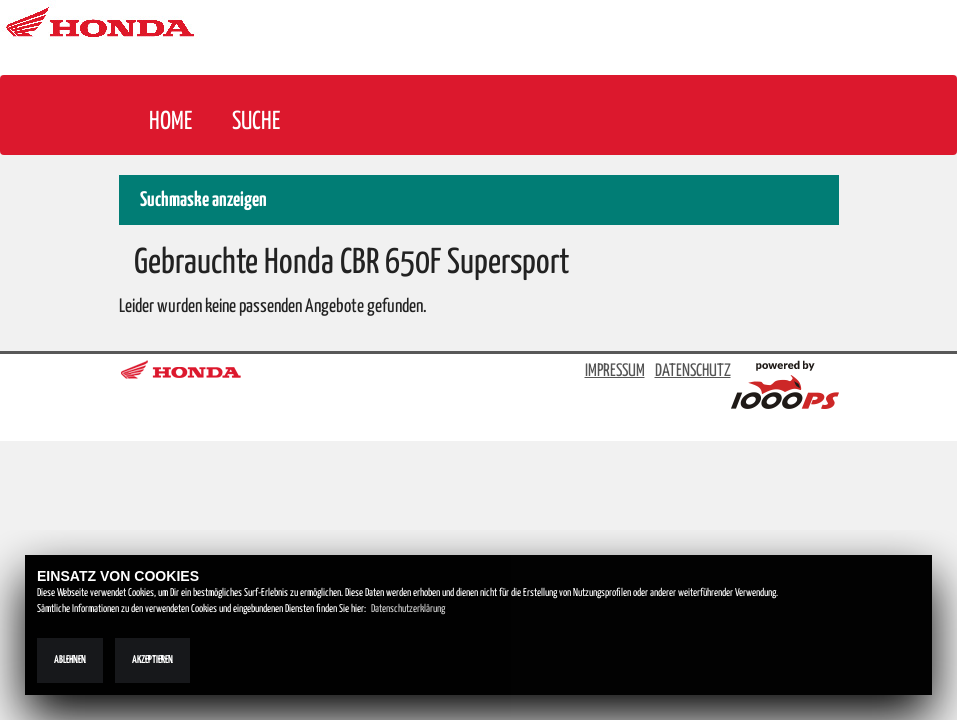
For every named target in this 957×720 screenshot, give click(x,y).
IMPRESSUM (615, 371)
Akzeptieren (152, 660)
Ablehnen (70, 660)
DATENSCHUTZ (693, 371)
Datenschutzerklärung (408, 609)
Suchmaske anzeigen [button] (203, 200)
